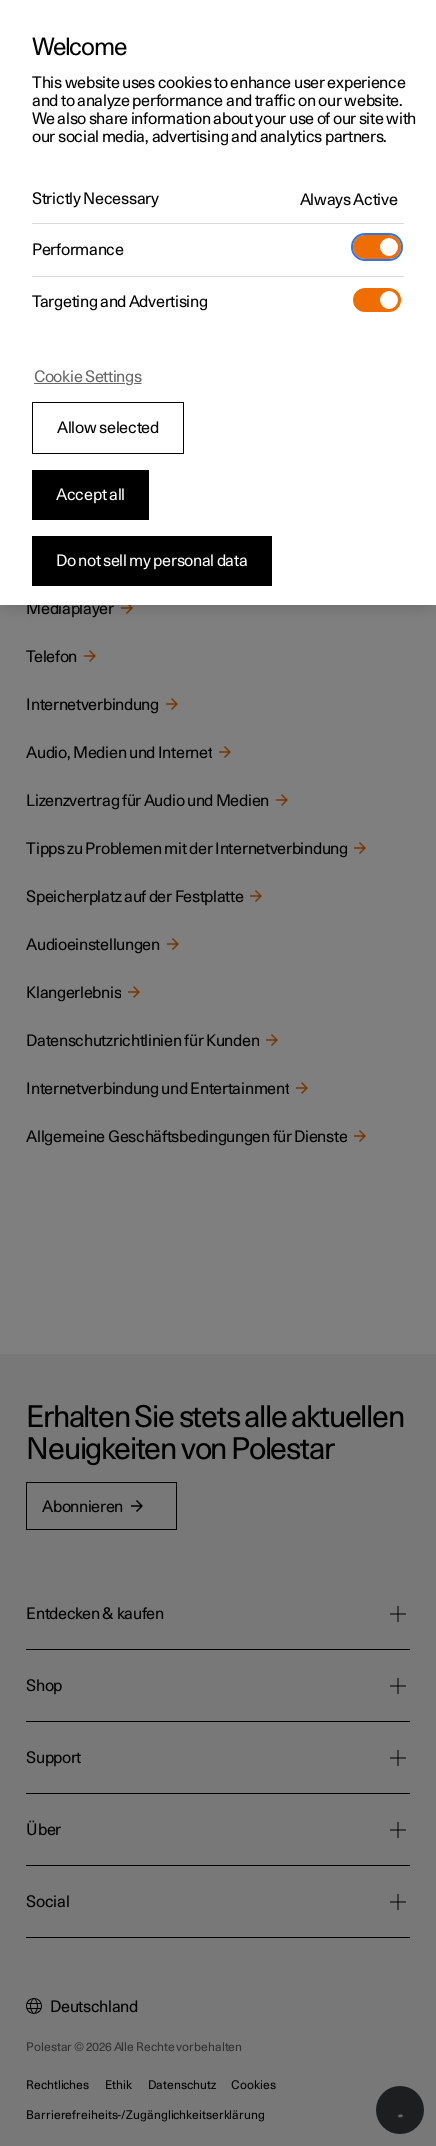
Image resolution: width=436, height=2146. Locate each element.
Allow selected (108, 428)
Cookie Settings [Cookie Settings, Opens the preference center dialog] (88, 377)
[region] (218, 302)
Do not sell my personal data (152, 561)
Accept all (90, 495)
